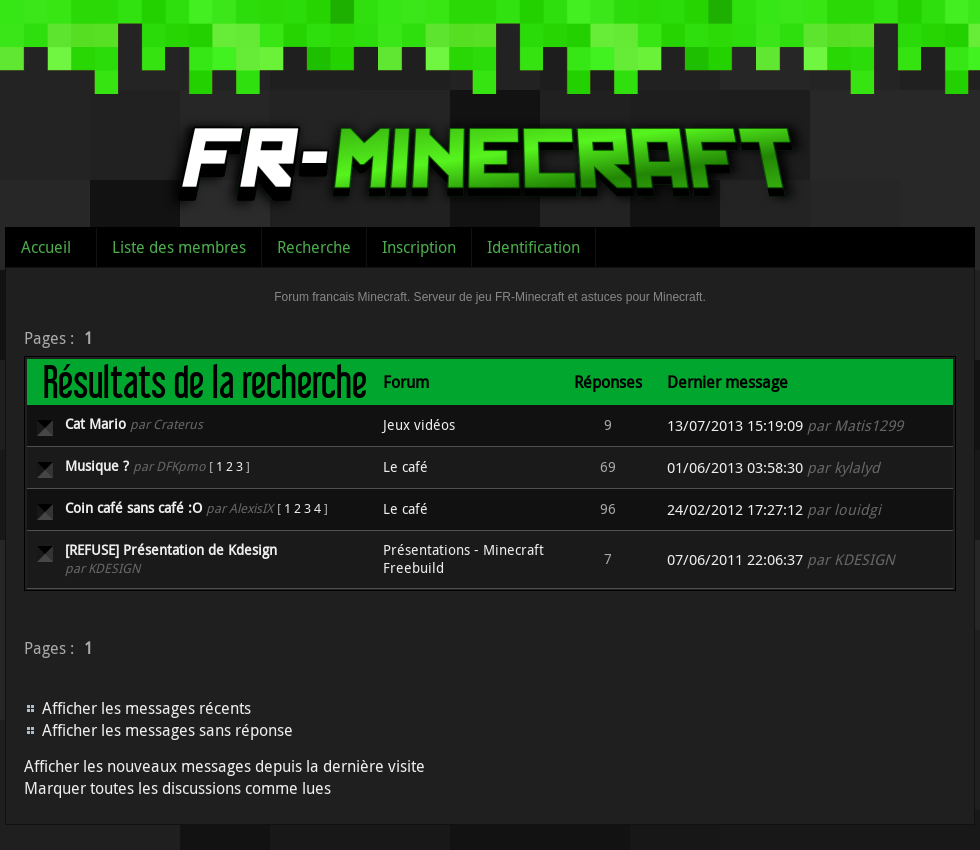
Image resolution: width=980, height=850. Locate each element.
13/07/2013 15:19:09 (735, 425)
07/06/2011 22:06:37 (735, 559)
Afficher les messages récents (146, 708)
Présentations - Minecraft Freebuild (463, 558)
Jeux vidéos (419, 424)
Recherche (314, 247)
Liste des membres (179, 247)
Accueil (46, 247)
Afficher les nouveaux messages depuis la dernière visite (224, 766)
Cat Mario (95, 423)
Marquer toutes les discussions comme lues (177, 788)
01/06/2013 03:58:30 (735, 467)
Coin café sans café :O (133, 507)
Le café (405, 466)
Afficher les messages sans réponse (167, 730)
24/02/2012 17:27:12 (735, 509)
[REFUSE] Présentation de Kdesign (171, 549)
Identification (533, 247)
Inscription (419, 247)
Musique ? (97, 465)
